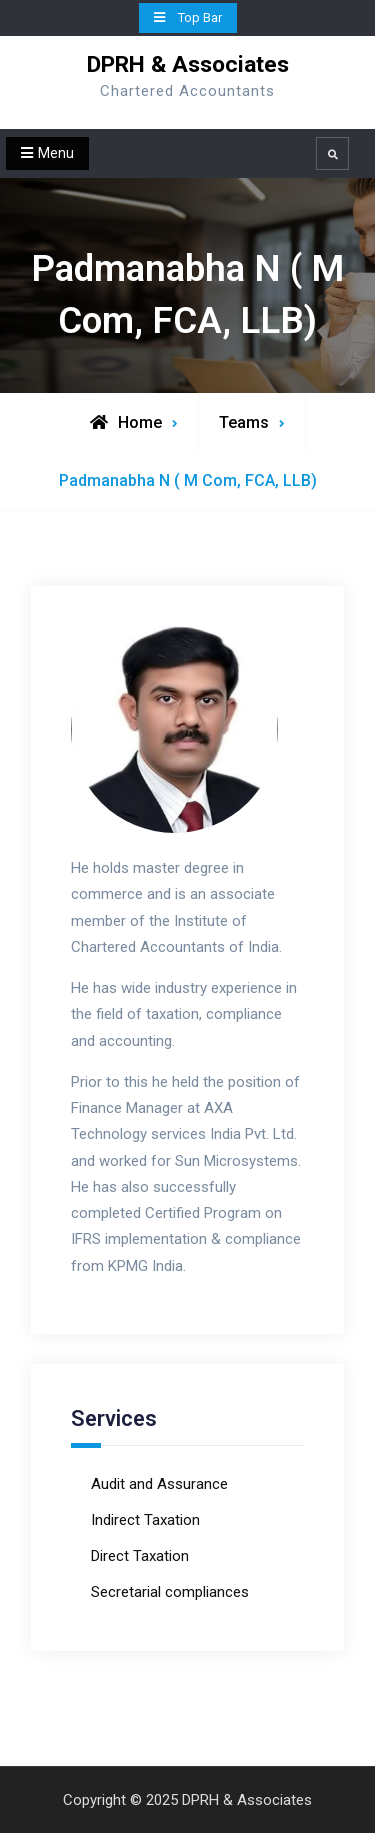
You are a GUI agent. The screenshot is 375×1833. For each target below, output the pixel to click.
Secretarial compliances (170, 1592)
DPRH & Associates (188, 64)
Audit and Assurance (159, 1484)
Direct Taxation (140, 1556)
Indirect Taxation (145, 1520)
